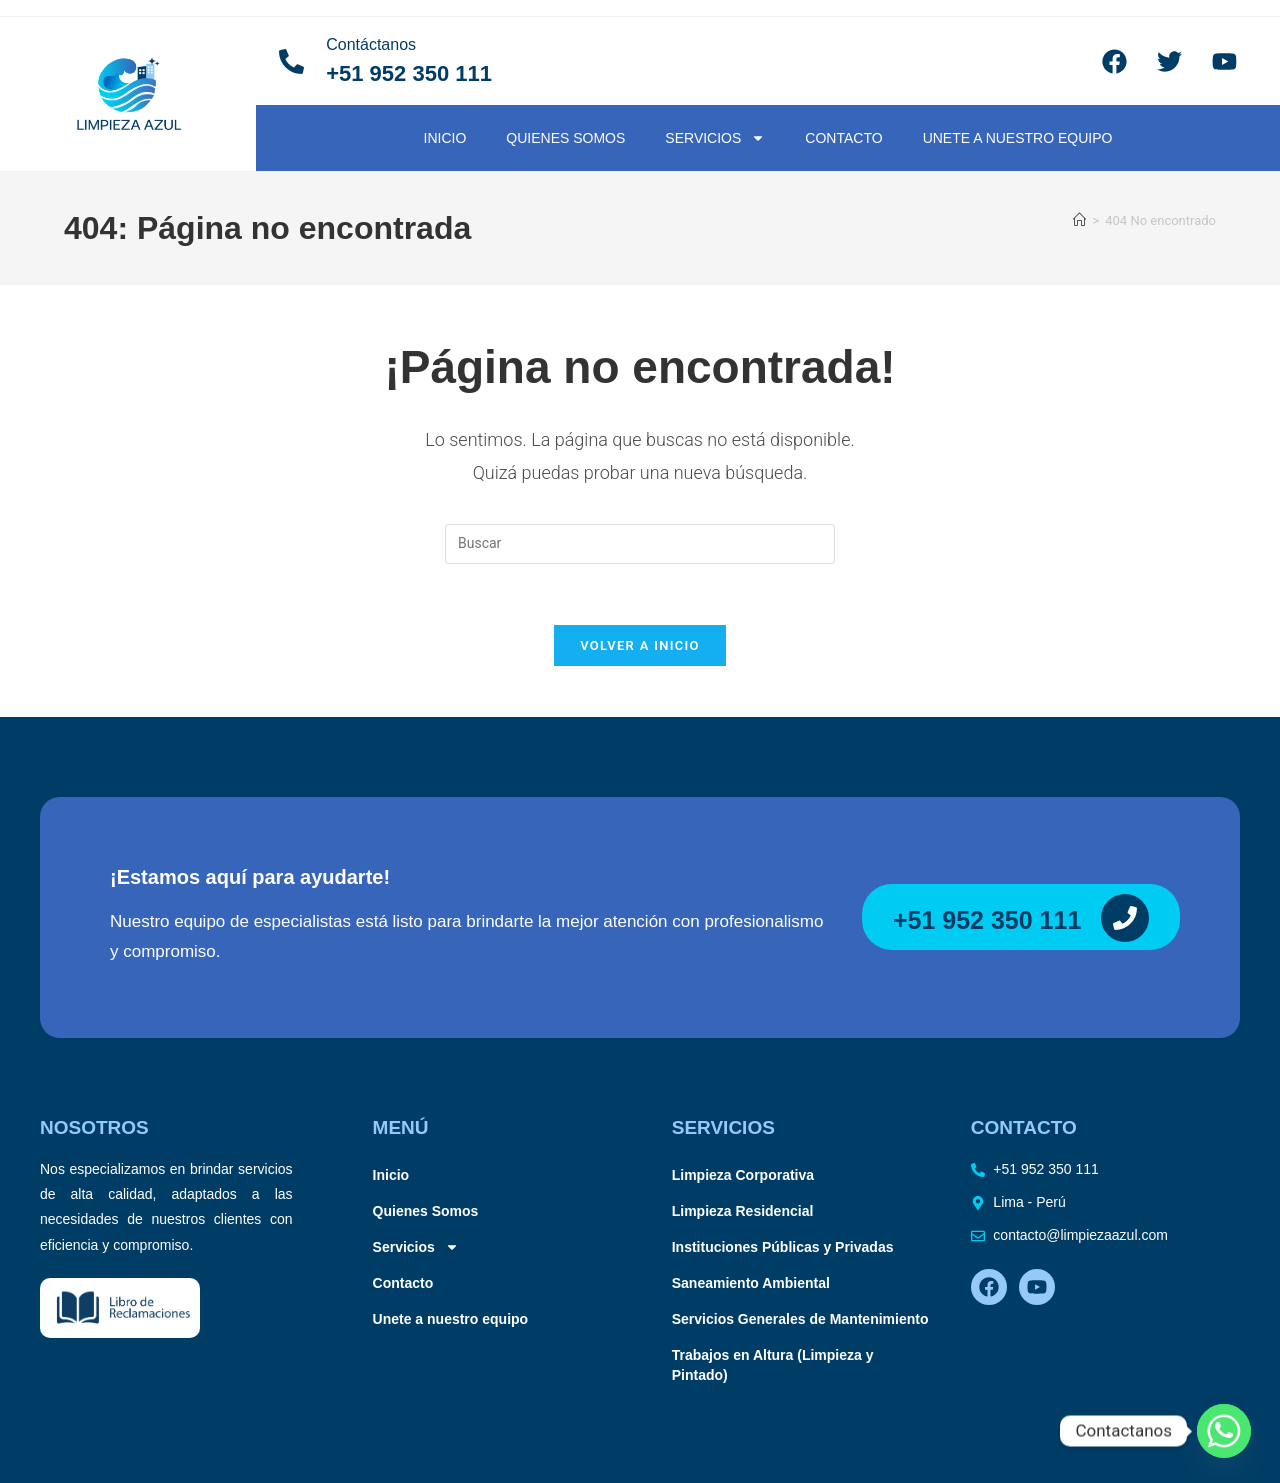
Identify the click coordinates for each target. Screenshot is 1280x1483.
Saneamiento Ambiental (751, 1283)
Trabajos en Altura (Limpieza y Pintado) (773, 1365)
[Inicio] (1079, 220)
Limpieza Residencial (743, 1211)
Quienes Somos (565, 138)
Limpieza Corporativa (743, 1175)
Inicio (445, 138)
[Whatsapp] (1224, 1431)
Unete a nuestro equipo (1018, 138)
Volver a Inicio (640, 645)
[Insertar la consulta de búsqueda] (640, 544)
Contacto (843, 138)
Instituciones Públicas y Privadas (783, 1247)
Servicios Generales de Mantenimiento (800, 1319)
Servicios (715, 138)
